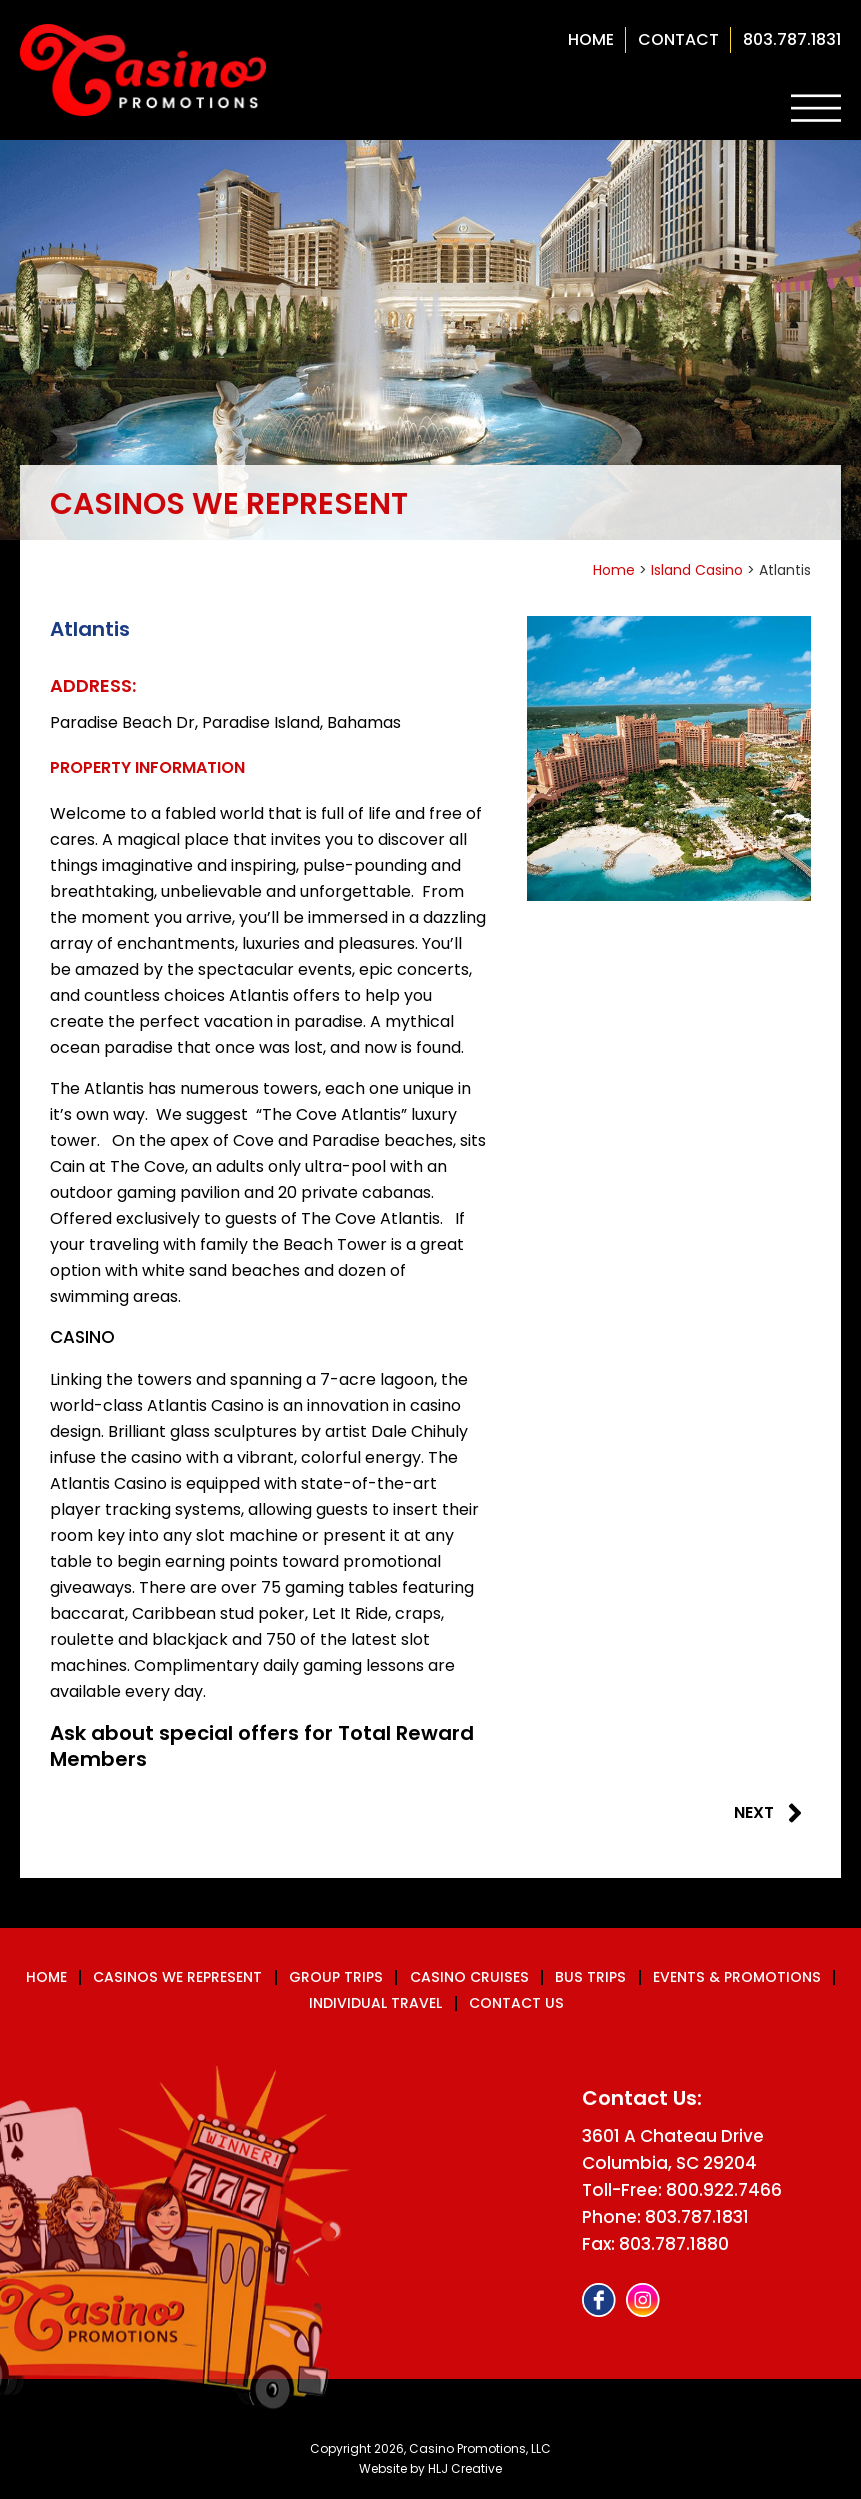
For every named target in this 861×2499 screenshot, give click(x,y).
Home (591, 39)
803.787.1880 (674, 2245)
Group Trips (337, 1978)
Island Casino (697, 570)
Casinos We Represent (181, 1978)
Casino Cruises (469, 1978)
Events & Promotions (733, 1978)
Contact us (517, 2004)
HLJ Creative (465, 2468)
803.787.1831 (792, 39)
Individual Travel (376, 2004)
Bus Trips (588, 1978)
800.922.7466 (724, 2191)
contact (678, 39)
